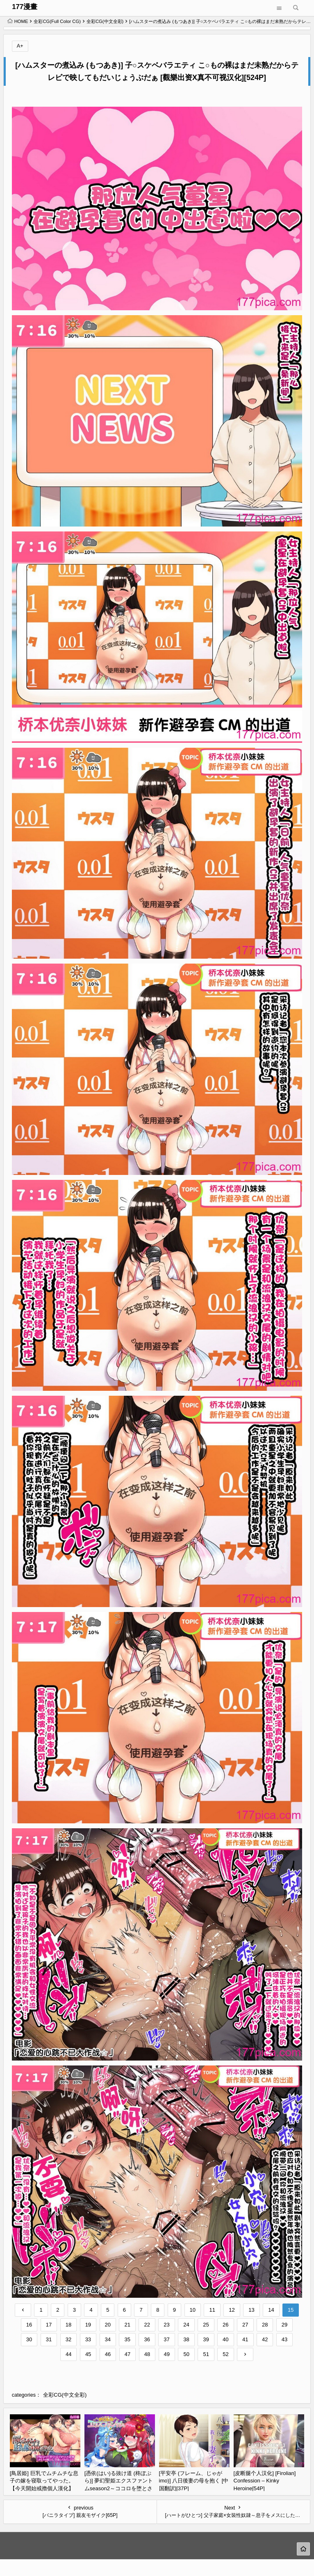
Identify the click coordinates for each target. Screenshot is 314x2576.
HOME (17, 21)
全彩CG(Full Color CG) (57, 21)
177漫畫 (24, 7)
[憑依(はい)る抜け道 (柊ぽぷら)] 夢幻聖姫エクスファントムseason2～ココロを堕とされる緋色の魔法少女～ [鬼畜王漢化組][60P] (118, 2488)
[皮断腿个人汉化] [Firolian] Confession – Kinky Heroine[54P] (265, 2480)
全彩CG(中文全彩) (104, 21)
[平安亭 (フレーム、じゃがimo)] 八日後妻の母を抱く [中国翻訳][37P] (194, 2480)
